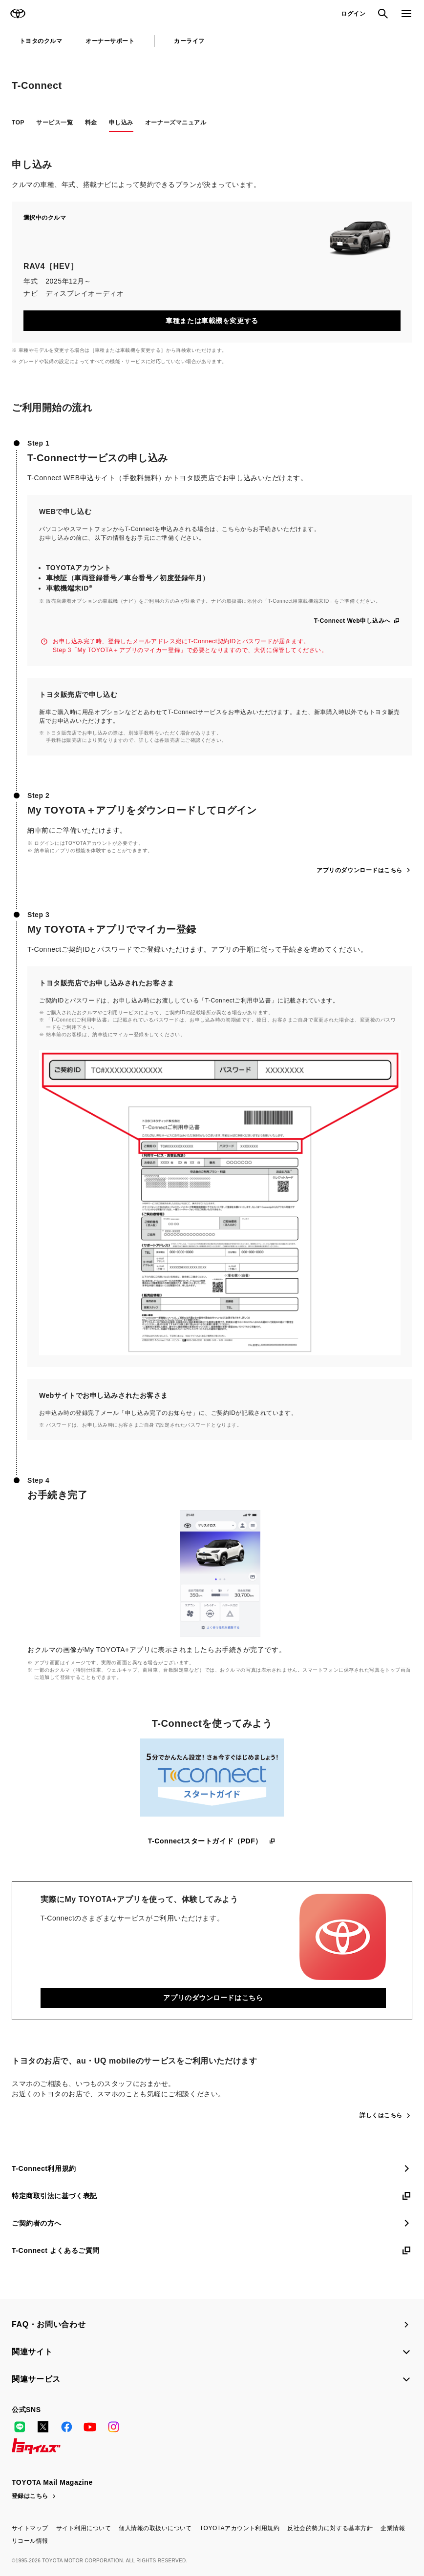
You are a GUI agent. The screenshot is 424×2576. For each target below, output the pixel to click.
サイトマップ (30, 2528)
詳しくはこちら (386, 2115)
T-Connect (37, 85)
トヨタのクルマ (41, 41)
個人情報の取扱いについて (155, 2528)
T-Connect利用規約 (212, 2168)
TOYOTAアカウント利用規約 (239, 2528)
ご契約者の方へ (212, 2223)
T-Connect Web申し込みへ (357, 621)
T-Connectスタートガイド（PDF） (212, 1841)
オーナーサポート (109, 41)
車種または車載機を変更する (212, 321)
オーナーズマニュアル (176, 122)
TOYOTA (17, 13)
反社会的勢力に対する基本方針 (330, 2528)
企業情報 (393, 2528)
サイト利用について (83, 2528)
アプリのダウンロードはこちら (364, 870)
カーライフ (189, 41)
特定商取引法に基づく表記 (212, 2196)
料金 (91, 122)
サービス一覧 (54, 122)
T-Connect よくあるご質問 (212, 2250)
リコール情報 (30, 2540)
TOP (18, 122)
